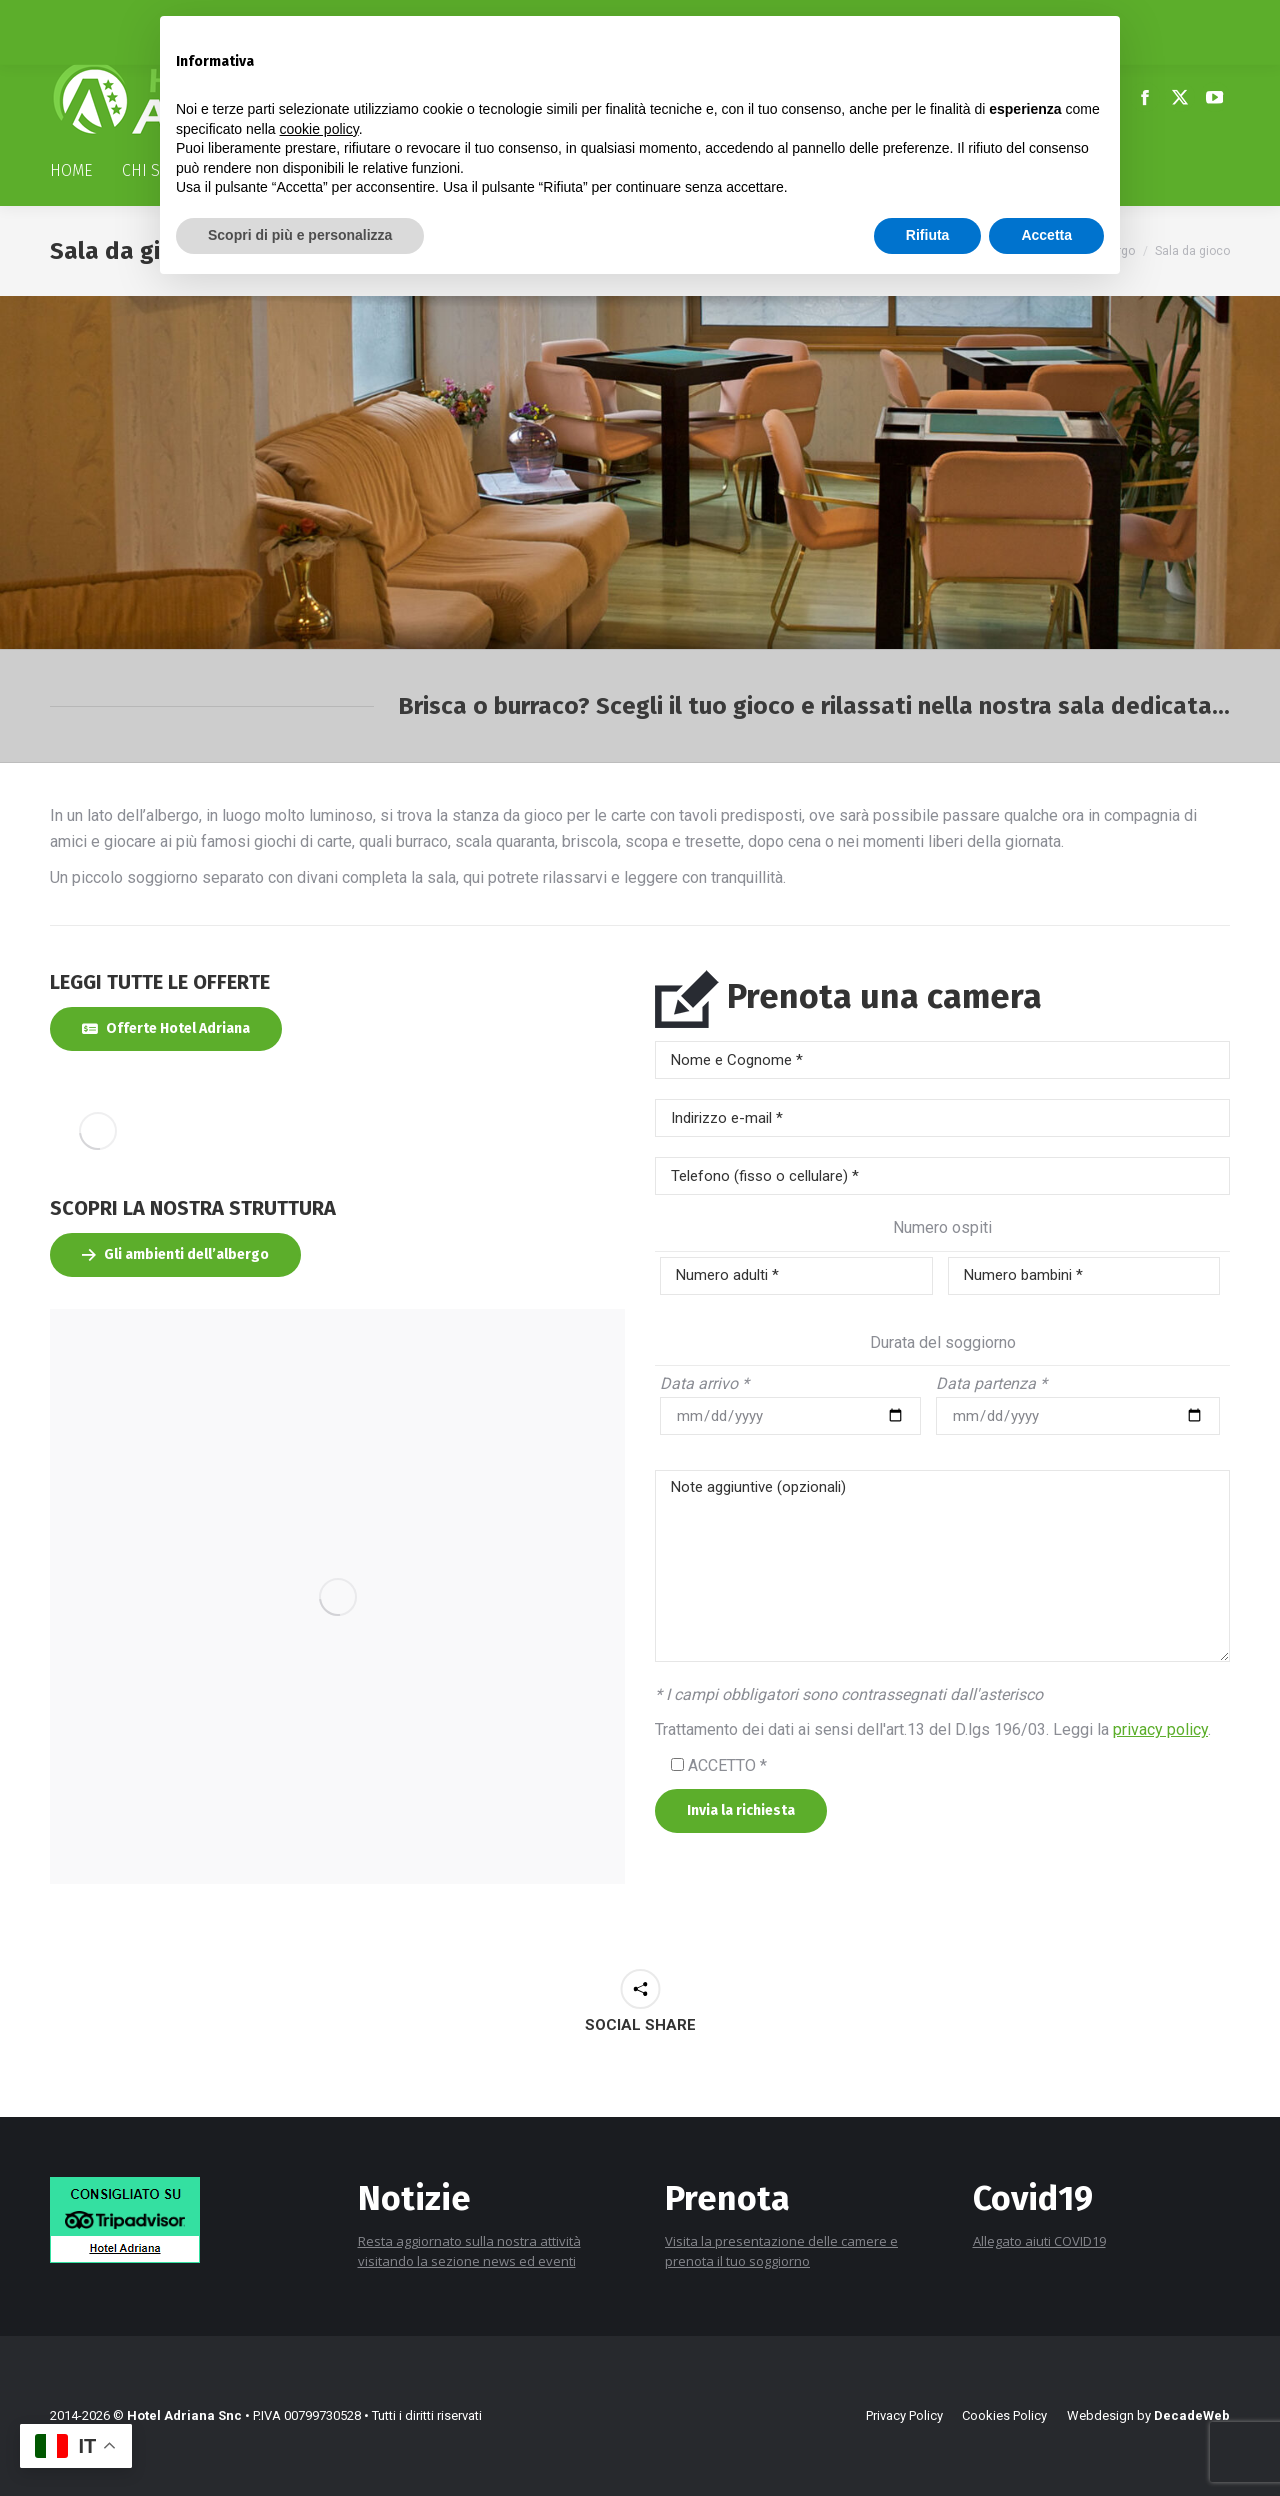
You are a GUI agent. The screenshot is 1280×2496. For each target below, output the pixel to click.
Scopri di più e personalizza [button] (300, 235)
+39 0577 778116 (111, 18)
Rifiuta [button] (928, 235)
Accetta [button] (1046, 235)
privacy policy (1160, 1729)
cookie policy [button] (319, 129)
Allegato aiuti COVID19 (1039, 2241)
